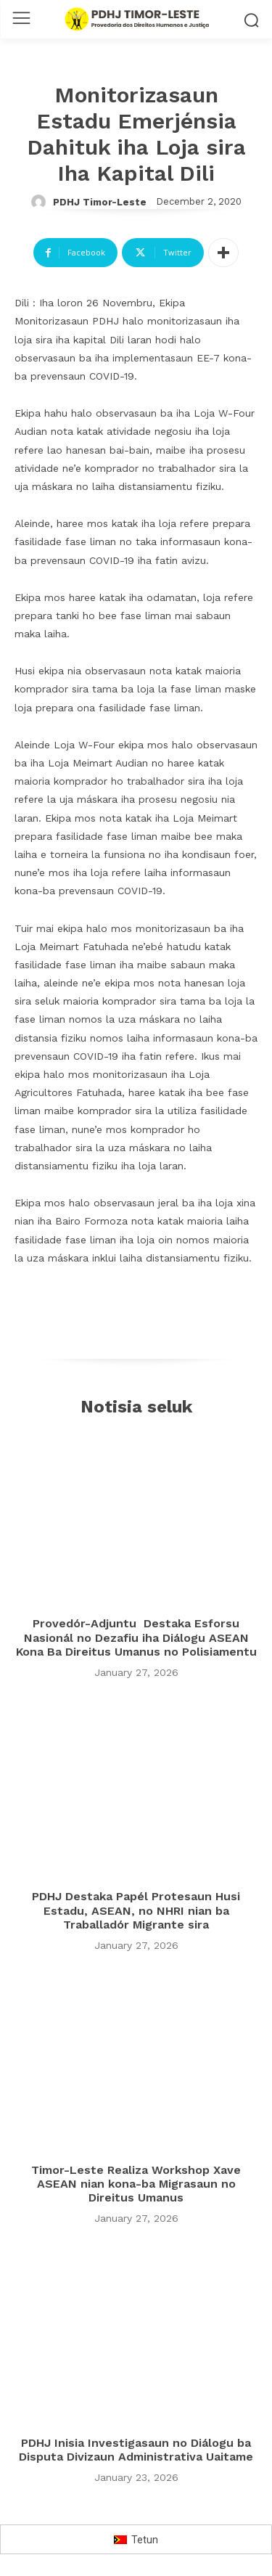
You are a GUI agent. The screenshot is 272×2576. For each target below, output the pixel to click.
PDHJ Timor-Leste (100, 202)
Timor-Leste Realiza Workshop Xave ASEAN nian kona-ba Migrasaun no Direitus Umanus (136, 2183)
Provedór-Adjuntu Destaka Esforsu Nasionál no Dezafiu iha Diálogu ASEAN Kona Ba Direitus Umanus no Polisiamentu (136, 1637)
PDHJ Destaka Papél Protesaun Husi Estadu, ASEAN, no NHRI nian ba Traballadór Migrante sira (136, 1910)
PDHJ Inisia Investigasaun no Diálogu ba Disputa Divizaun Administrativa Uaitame (136, 2449)
